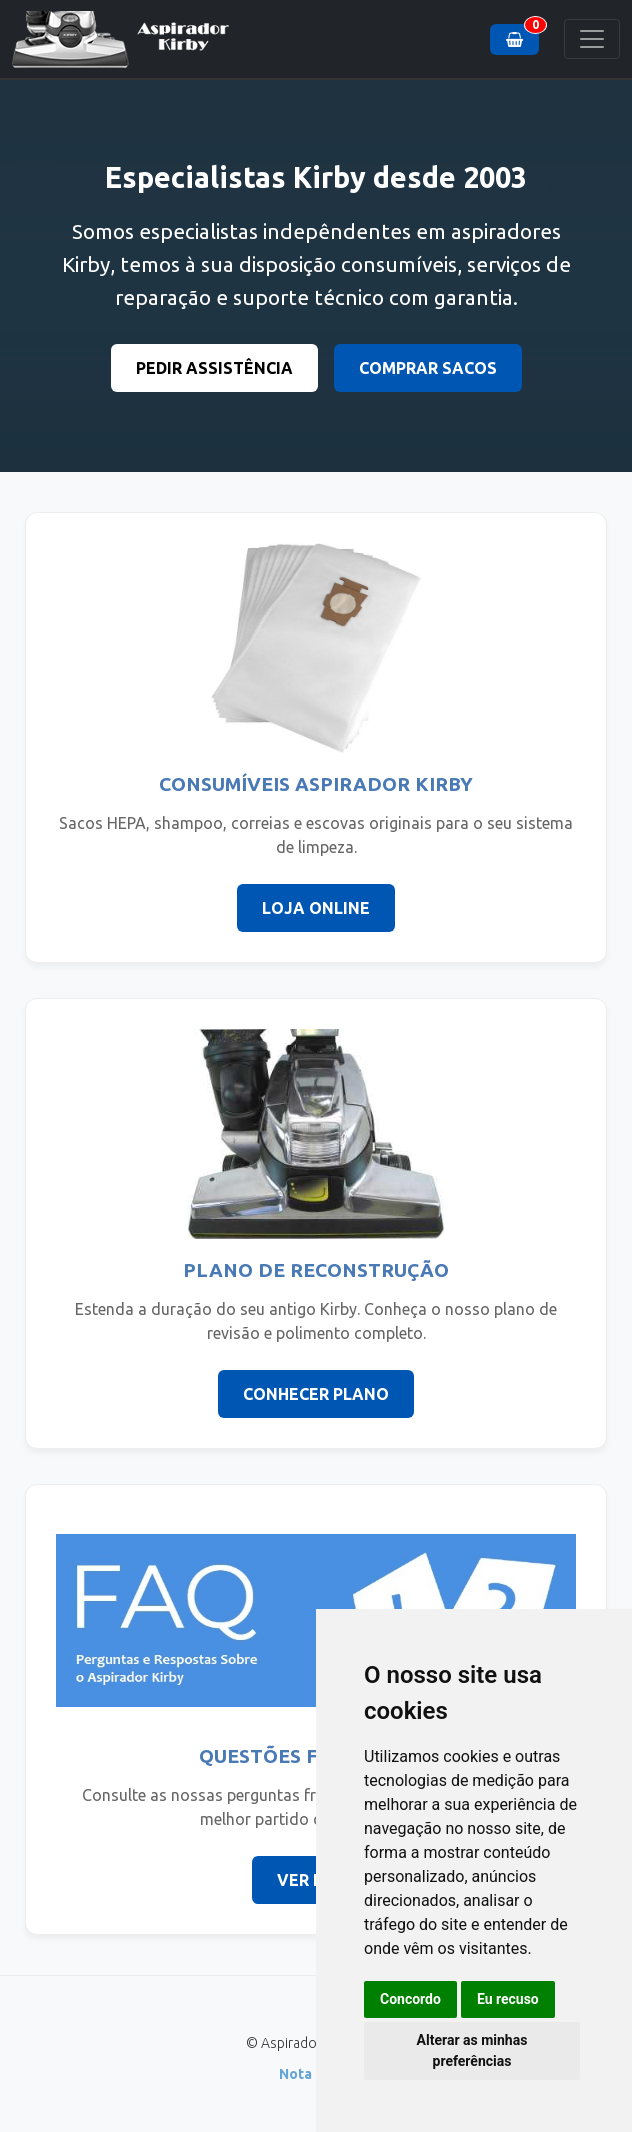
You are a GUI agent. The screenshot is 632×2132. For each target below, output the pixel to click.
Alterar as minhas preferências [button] (472, 2050)
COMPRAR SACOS (428, 368)
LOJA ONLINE (316, 908)
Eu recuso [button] (508, 1999)
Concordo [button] (410, 1999)
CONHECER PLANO (316, 1394)
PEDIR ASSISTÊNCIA (214, 368)
